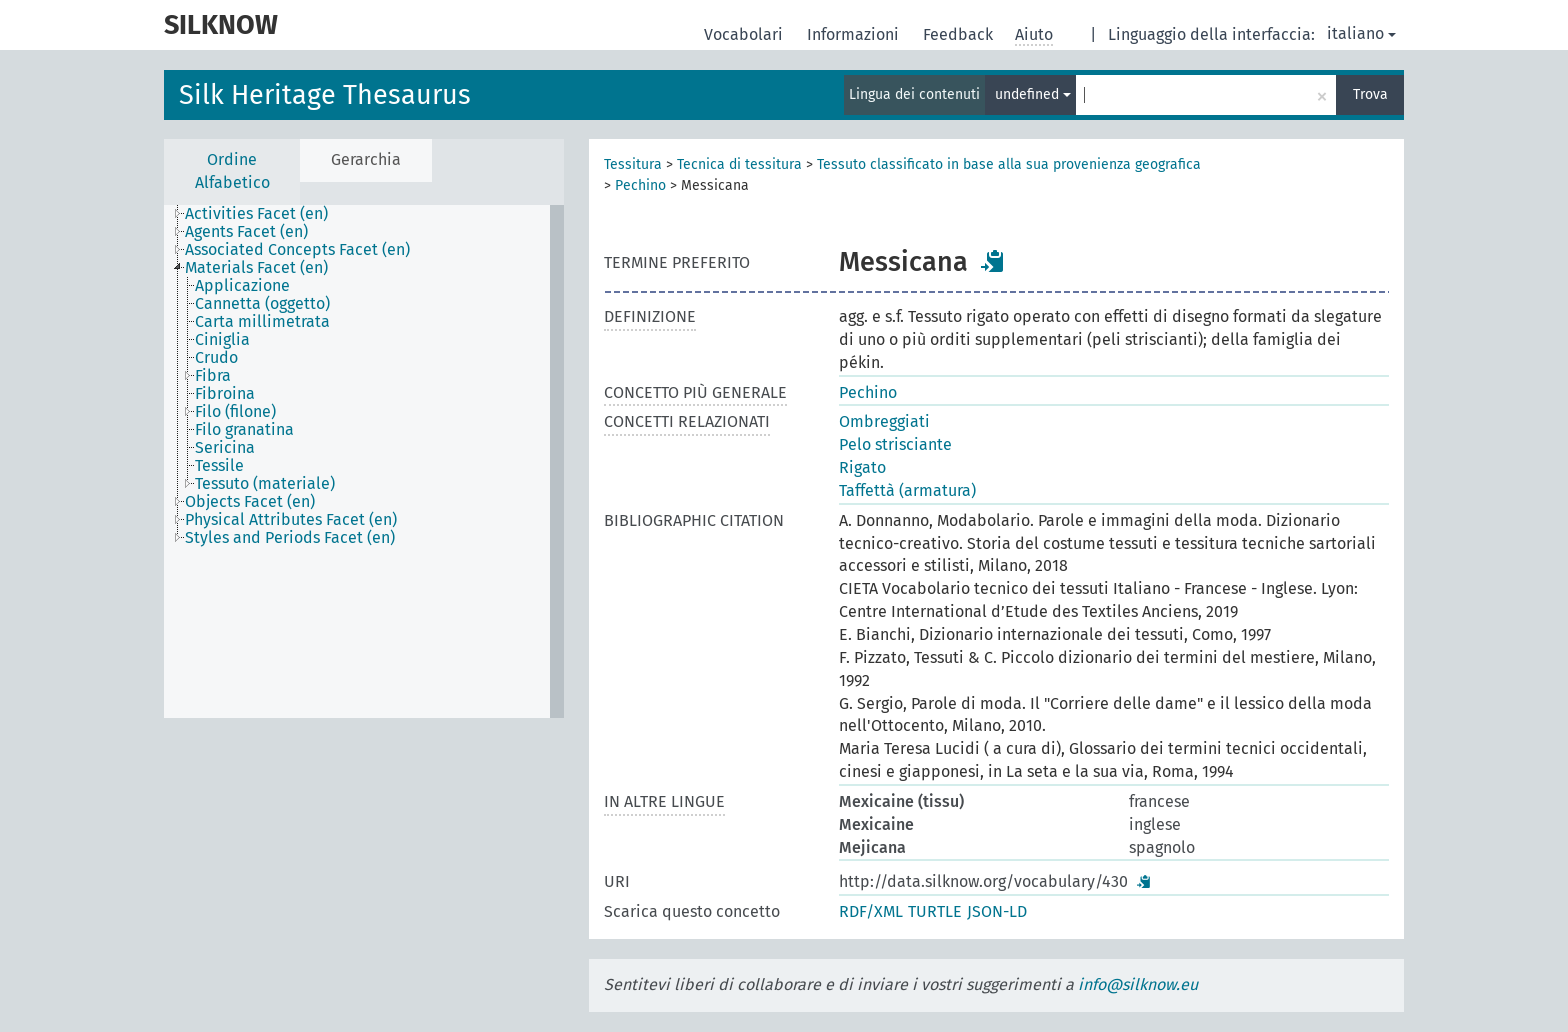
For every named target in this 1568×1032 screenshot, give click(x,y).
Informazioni (855, 34)
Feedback (960, 34)
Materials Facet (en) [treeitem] (256, 268)
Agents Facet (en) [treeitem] (246, 232)
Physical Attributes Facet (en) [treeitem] (291, 520)
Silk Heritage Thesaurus (325, 95)
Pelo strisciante (895, 444)
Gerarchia (366, 159)
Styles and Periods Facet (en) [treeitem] (290, 538)
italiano (1361, 33)
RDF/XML (871, 911)
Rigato (862, 467)
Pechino (640, 185)
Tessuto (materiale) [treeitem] (265, 484)
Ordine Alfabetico (232, 171)
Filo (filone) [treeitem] (235, 412)
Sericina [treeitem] (225, 448)
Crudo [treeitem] (216, 358)
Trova (1370, 94)
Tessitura (633, 164)
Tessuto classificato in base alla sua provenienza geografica (1009, 164)
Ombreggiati (884, 421)
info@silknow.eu (1138, 984)
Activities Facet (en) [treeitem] (256, 214)
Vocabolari (745, 34)
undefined (1033, 94)
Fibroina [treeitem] (225, 394)
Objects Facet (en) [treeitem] (250, 502)
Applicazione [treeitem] (242, 286)
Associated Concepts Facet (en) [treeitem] (297, 250)
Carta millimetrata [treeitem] (262, 322)
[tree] (364, 461)
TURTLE (935, 911)
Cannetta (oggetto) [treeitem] (262, 304)
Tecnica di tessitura (739, 164)
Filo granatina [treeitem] (244, 430)
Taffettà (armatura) (907, 490)
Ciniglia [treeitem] (222, 340)
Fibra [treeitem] (213, 376)
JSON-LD (997, 911)
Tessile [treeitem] (219, 466)
